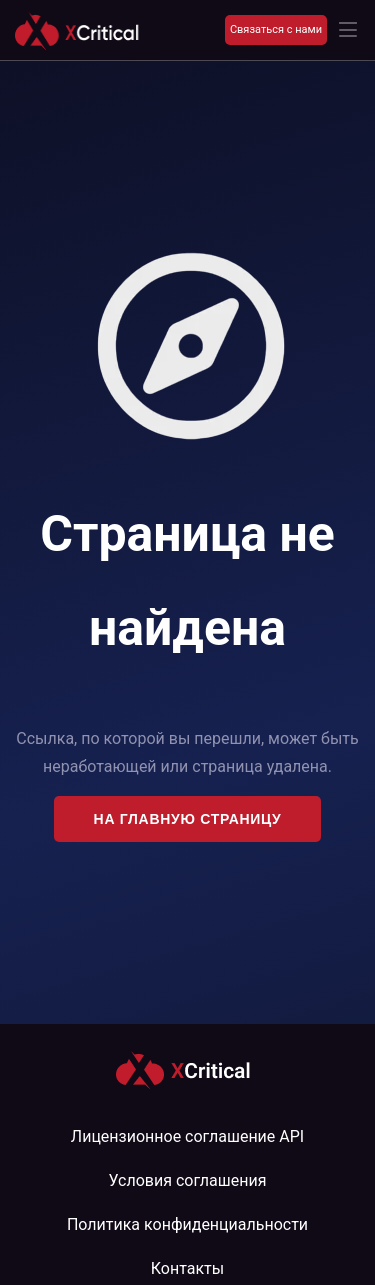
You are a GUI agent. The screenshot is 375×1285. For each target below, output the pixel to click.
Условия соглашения (188, 1180)
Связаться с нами (276, 29)
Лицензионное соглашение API (187, 1136)
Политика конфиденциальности (187, 1224)
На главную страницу (188, 819)
